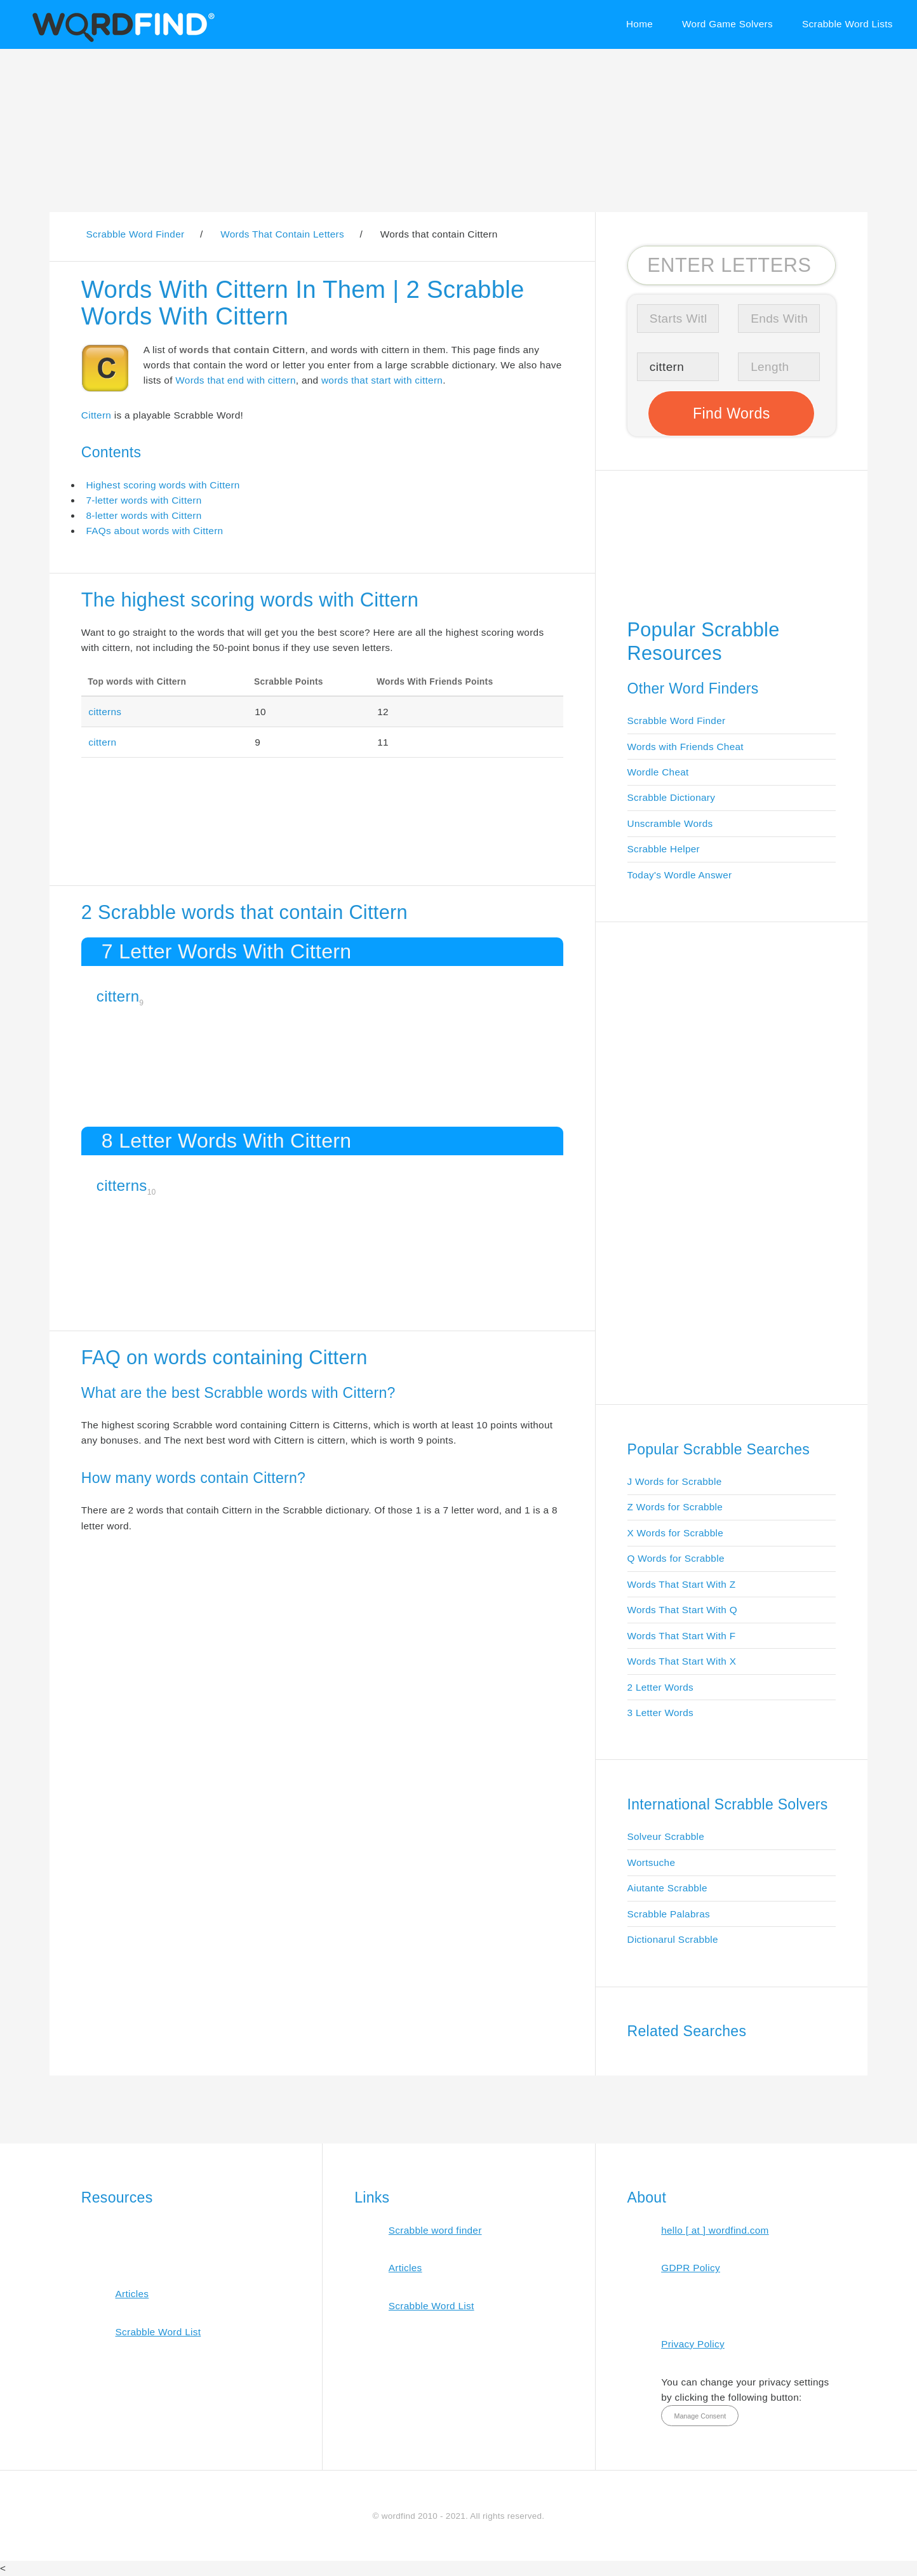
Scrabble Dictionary (671, 797)
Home (639, 23)
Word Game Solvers (727, 23)
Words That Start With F (681, 1635)
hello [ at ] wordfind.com (715, 2230)
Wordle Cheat (658, 772)
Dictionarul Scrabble (672, 1939)
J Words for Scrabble (674, 1481)
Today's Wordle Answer (679, 874)
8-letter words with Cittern (143, 515)
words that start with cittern (382, 380)
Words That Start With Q (682, 1609)
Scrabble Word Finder (676, 720)
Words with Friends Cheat (685, 746)
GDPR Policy (690, 2267)
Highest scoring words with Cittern (162, 485)
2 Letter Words (660, 1687)
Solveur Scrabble (666, 1836)
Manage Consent (700, 2416)
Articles (132, 2293)
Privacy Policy (693, 2343)
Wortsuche (651, 1862)
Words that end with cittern (235, 380)
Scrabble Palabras (668, 1914)
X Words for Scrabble (675, 1532)
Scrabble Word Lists (847, 23)
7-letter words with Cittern (143, 500)
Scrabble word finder (435, 2230)
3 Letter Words (660, 1712)
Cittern (96, 415)
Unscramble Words (670, 823)
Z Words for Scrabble (675, 1506)
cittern (102, 742)
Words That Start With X (682, 1661)
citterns (104, 711)
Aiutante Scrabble (667, 1887)
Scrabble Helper (663, 848)
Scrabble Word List (158, 2331)
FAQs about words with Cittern (154, 530)
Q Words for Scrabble (676, 1558)
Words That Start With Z (681, 1584)
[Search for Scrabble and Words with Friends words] (732, 264)
